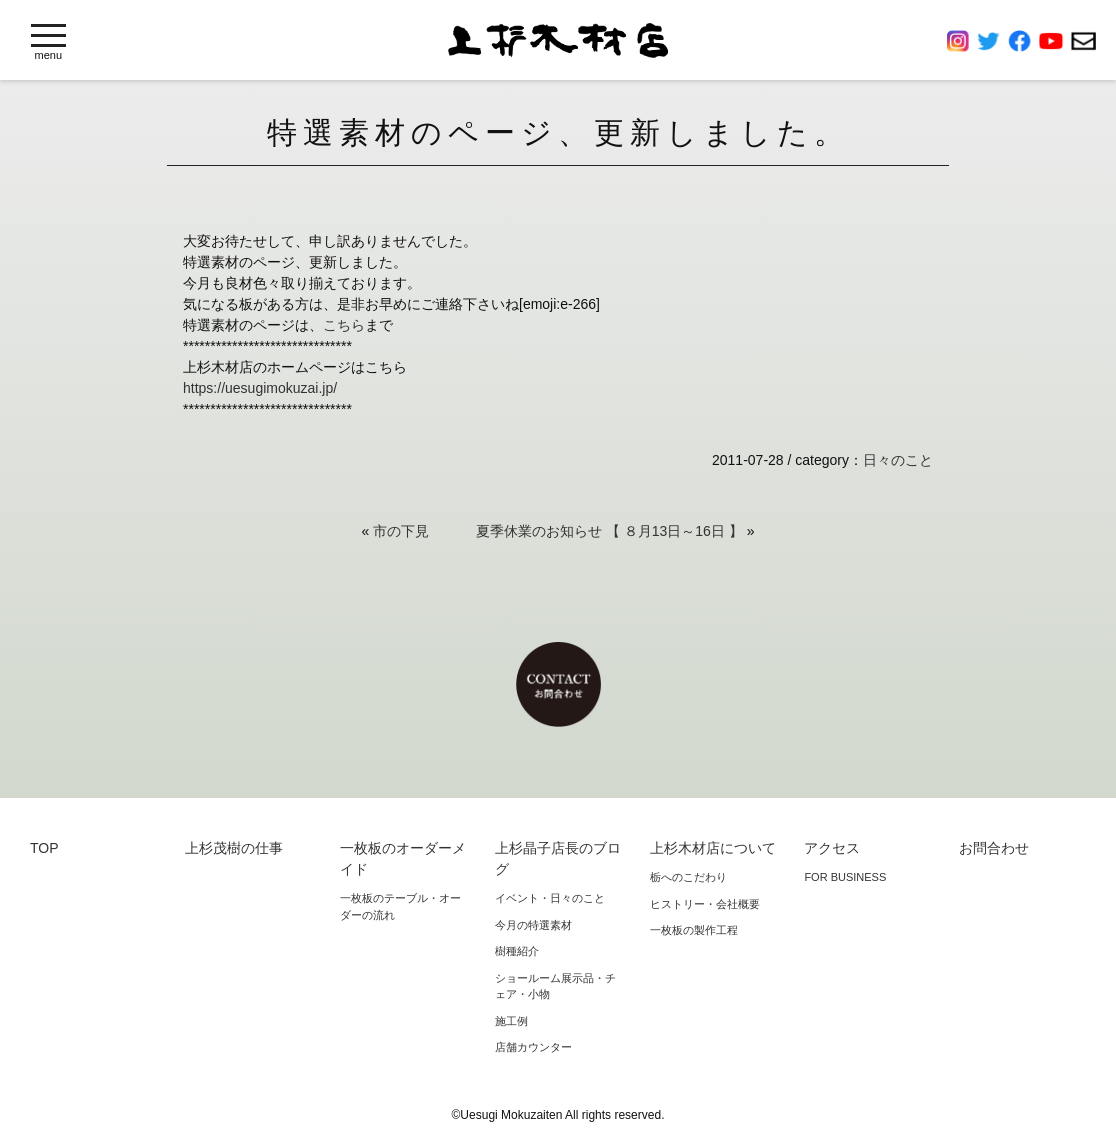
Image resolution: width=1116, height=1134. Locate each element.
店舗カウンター (533, 1047)
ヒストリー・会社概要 (705, 904)
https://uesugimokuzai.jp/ (260, 388)
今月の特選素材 (533, 925)
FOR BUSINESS (845, 877)
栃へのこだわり (688, 877)
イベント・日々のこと (550, 898)
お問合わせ (1083, 41)
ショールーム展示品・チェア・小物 (555, 986)
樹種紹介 (517, 951)
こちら (344, 325)
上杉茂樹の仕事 (234, 848)
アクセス (832, 848)
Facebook (1023, 41)
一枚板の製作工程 (694, 930)
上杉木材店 (558, 40)
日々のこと (898, 460)
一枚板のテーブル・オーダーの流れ (400, 906)
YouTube (1055, 41)
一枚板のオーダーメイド (403, 858)
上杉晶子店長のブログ (558, 858)
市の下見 (401, 531)
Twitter (992, 41)
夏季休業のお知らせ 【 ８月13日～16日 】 (609, 531)
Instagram (962, 41)
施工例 (511, 1021)
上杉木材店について (713, 848)
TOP (44, 848)
